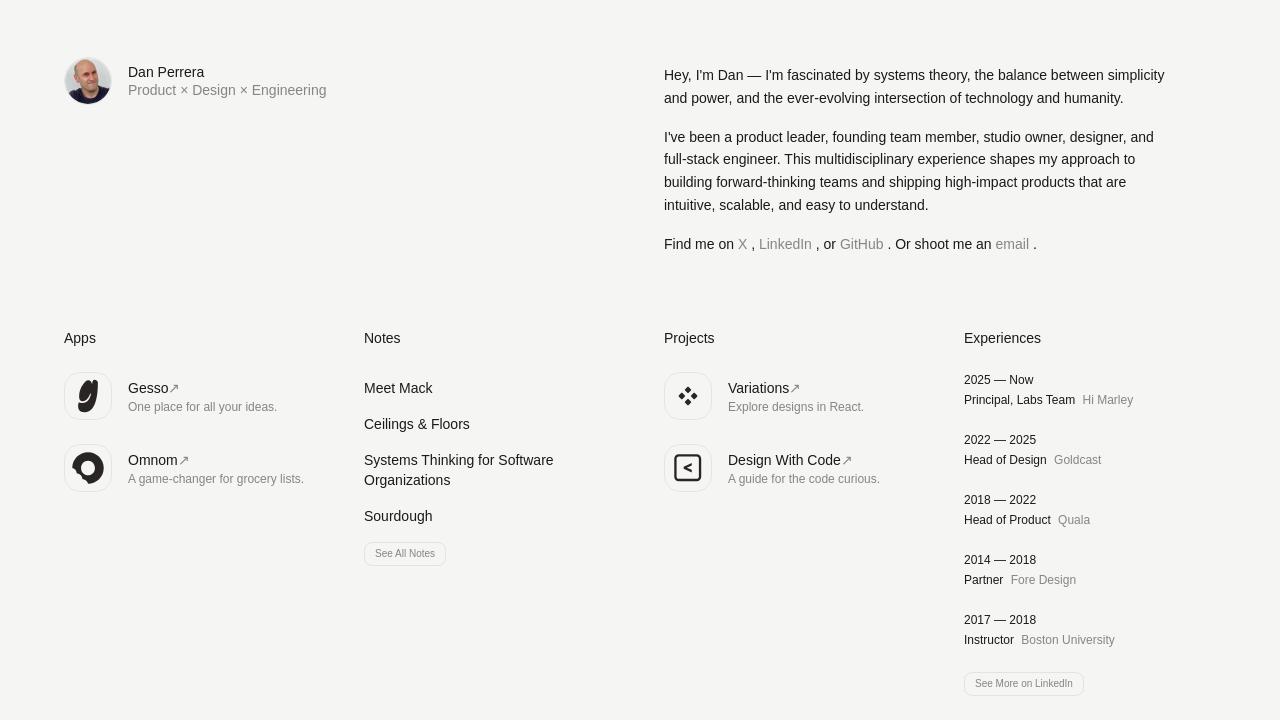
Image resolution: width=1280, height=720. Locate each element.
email (1014, 244)
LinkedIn (787, 244)
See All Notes (405, 553)
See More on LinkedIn (1024, 683)
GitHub (863, 244)
